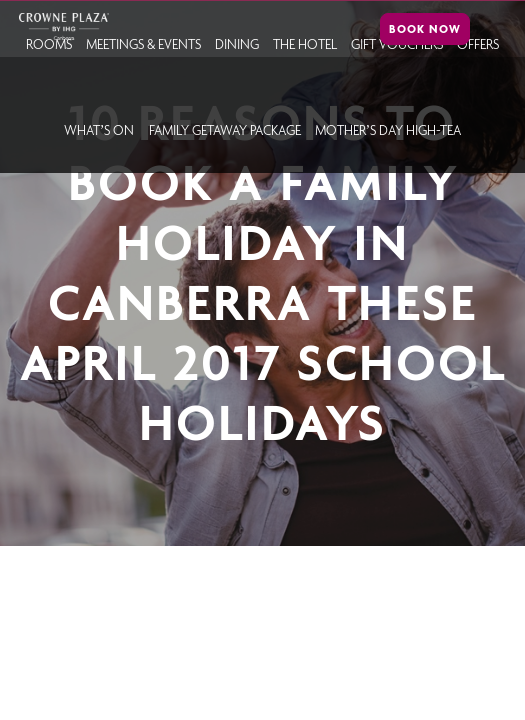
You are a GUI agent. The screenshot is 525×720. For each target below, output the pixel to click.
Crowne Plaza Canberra (63, 26)
